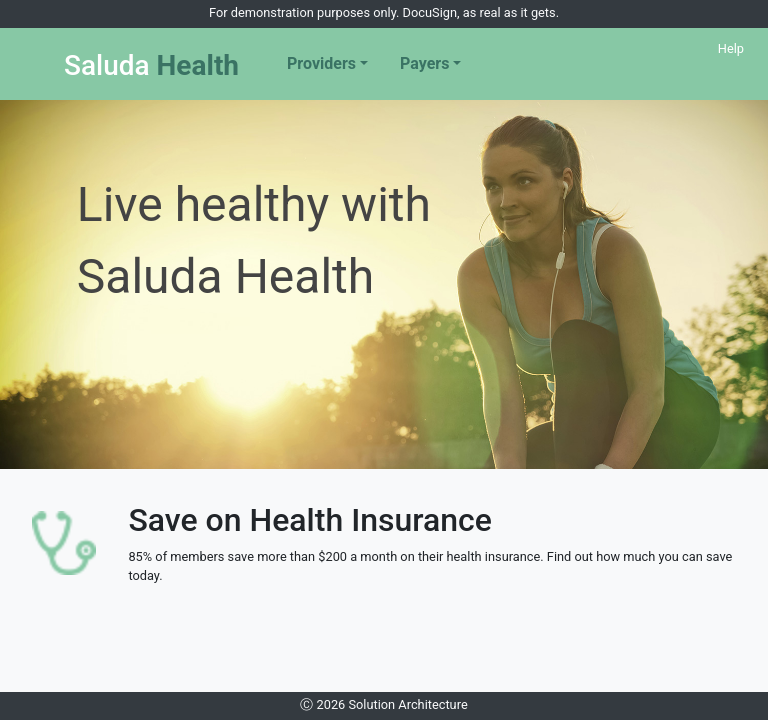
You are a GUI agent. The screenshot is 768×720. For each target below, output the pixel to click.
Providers (321, 63)
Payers (424, 63)
